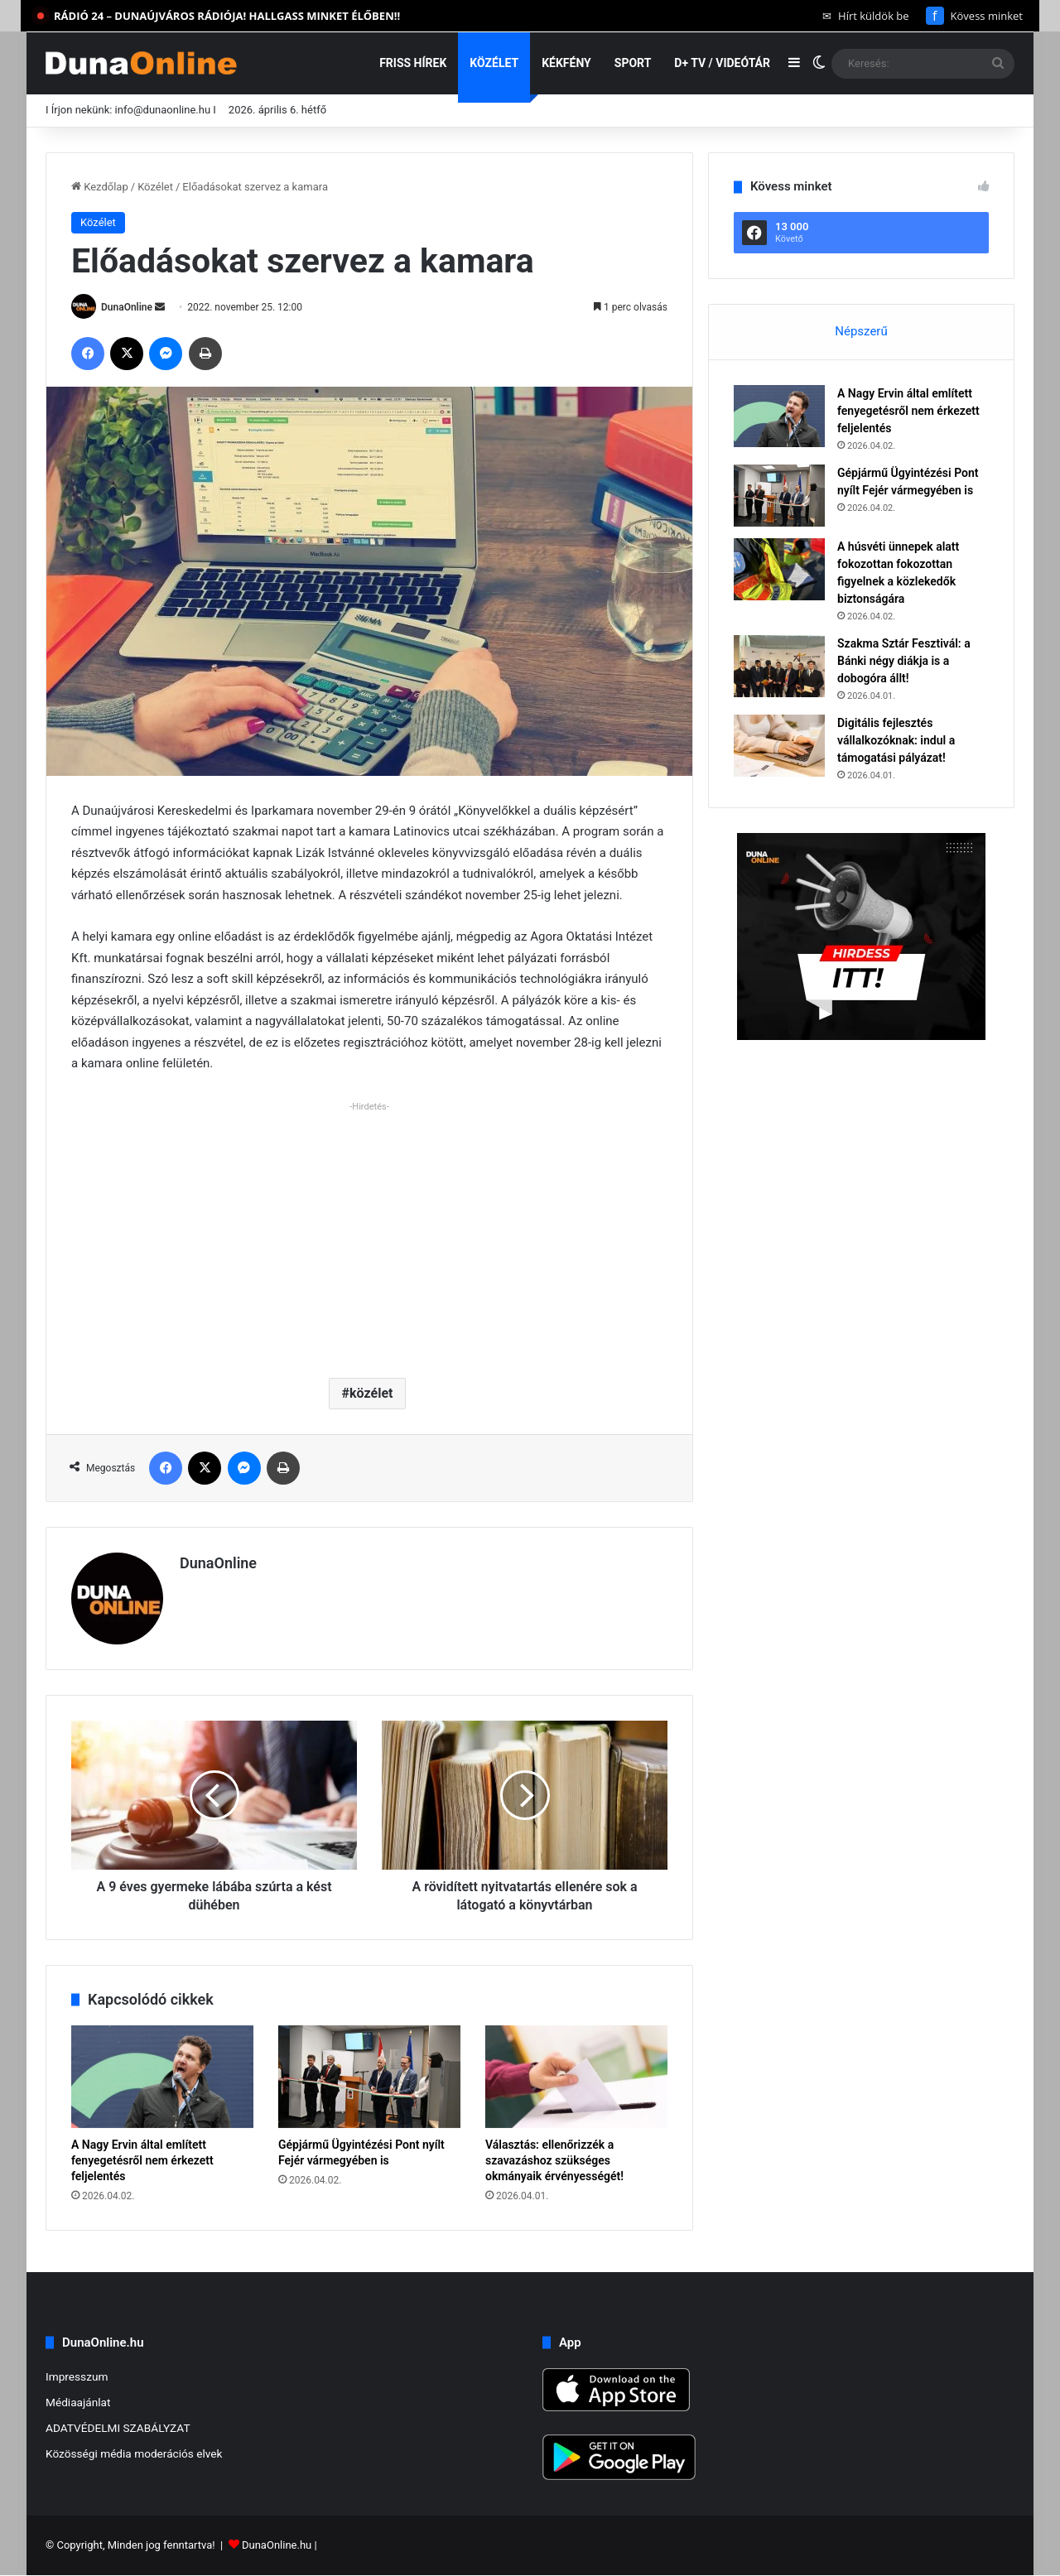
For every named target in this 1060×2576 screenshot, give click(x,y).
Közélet (494, 63)
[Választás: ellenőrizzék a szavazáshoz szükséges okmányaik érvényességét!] (576, 2076)
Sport (633, 63)
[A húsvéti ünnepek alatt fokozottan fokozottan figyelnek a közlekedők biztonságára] (779, 569)
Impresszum (77, 2376)
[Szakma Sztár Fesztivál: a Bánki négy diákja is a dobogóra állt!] (779, 666)
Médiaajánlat (78, 2402)
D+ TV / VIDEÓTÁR (722, 63)
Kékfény (566, 63)
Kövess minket (974, 16)
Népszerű (861, 331)
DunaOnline (126, 307)
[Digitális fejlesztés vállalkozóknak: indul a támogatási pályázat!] (779, 746)
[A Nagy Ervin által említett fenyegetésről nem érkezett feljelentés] (162, 2076)
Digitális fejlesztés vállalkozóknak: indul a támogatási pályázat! (896, 740)
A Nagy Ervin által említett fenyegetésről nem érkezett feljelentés (142, 2160)
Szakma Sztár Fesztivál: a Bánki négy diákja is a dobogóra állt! (904, 661)
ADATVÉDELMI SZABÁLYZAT (118, 2427)
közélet (371, 1393)
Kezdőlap (99, 187)
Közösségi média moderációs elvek (134, 2453)
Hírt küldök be (865, 15)
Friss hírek (412, 63)
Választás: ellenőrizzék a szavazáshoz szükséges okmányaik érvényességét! (554, 2160)
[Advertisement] (369, 1233)
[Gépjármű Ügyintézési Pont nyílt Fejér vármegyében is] (369, 2076)
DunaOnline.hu (276, 2546)
